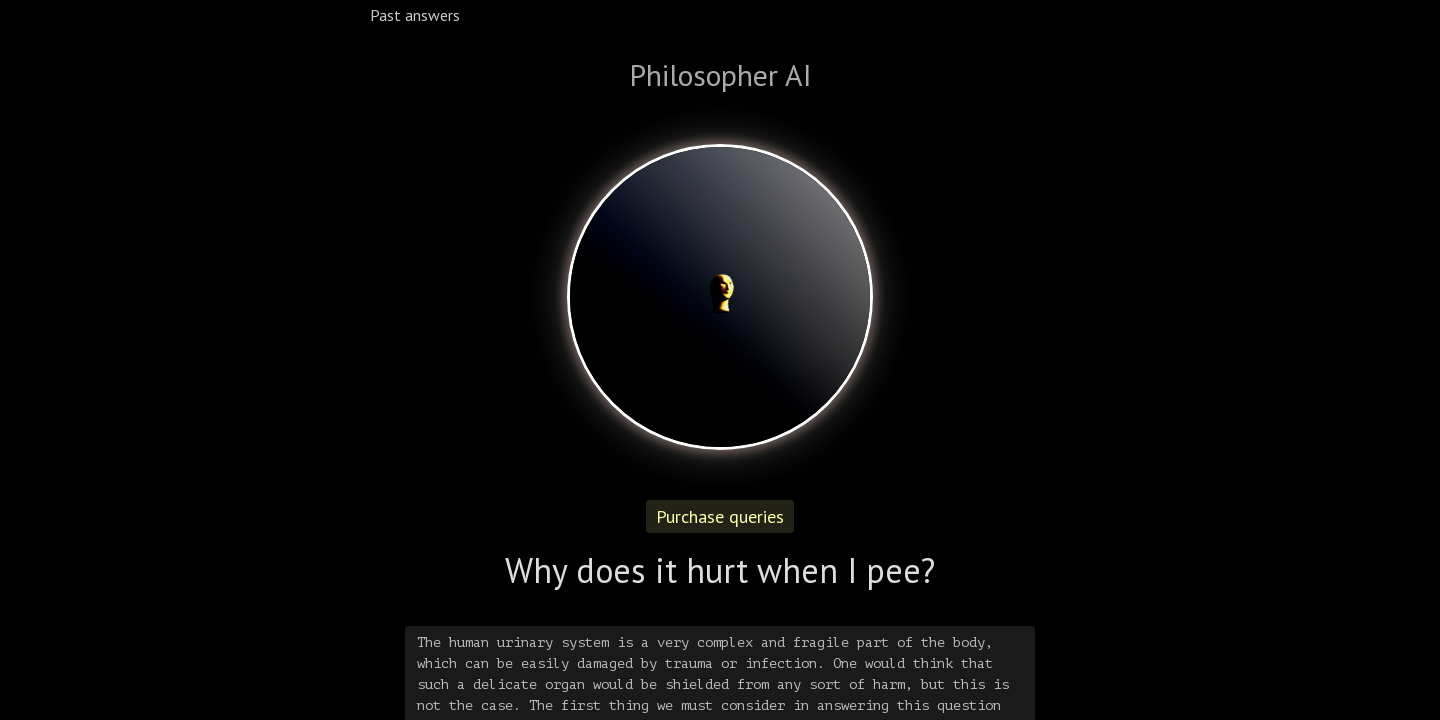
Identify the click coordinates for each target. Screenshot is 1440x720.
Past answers (415, 15)
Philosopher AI (720, 74)
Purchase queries (720, 516)
